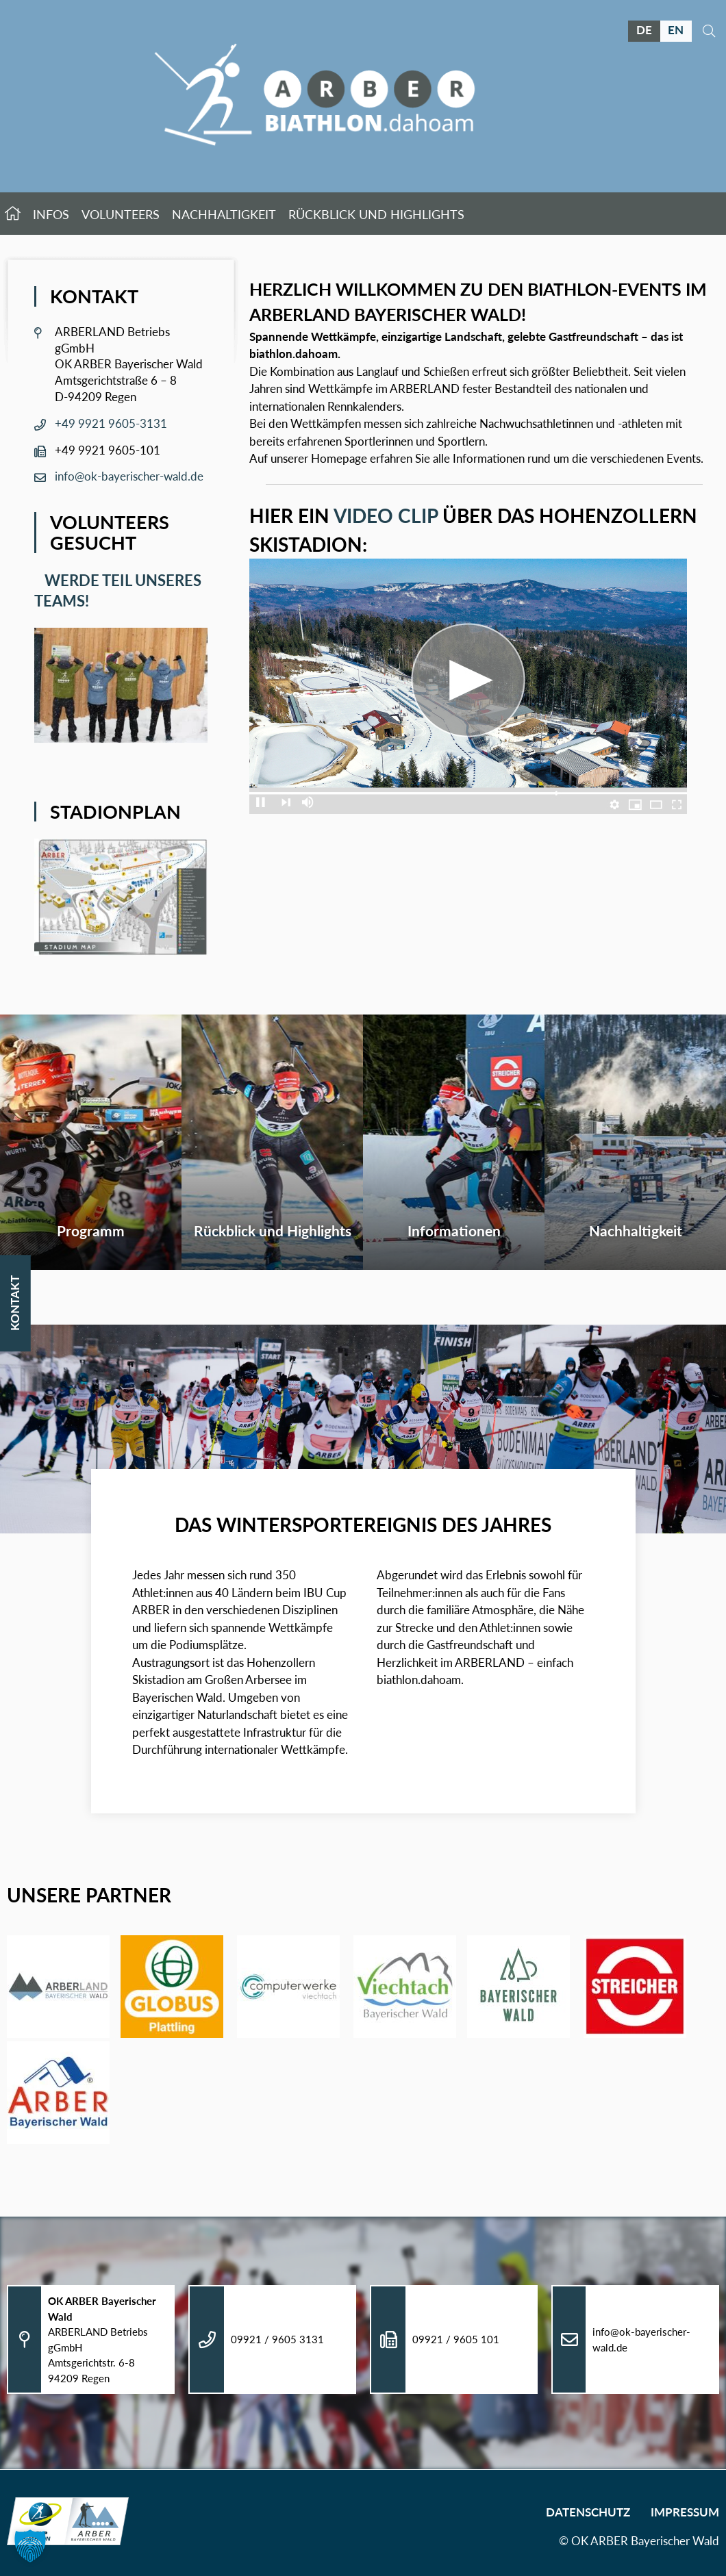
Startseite (12, 217)
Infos (51, 217)
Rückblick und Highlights (376, 217)
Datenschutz (588, 2512)
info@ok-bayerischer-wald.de (129, 476)
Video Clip (386, 515)
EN (676, 30)
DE (643, 30)
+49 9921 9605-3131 (111, 423)
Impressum (685, 2512)
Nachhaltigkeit (224, 217)
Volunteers (121, 217)
